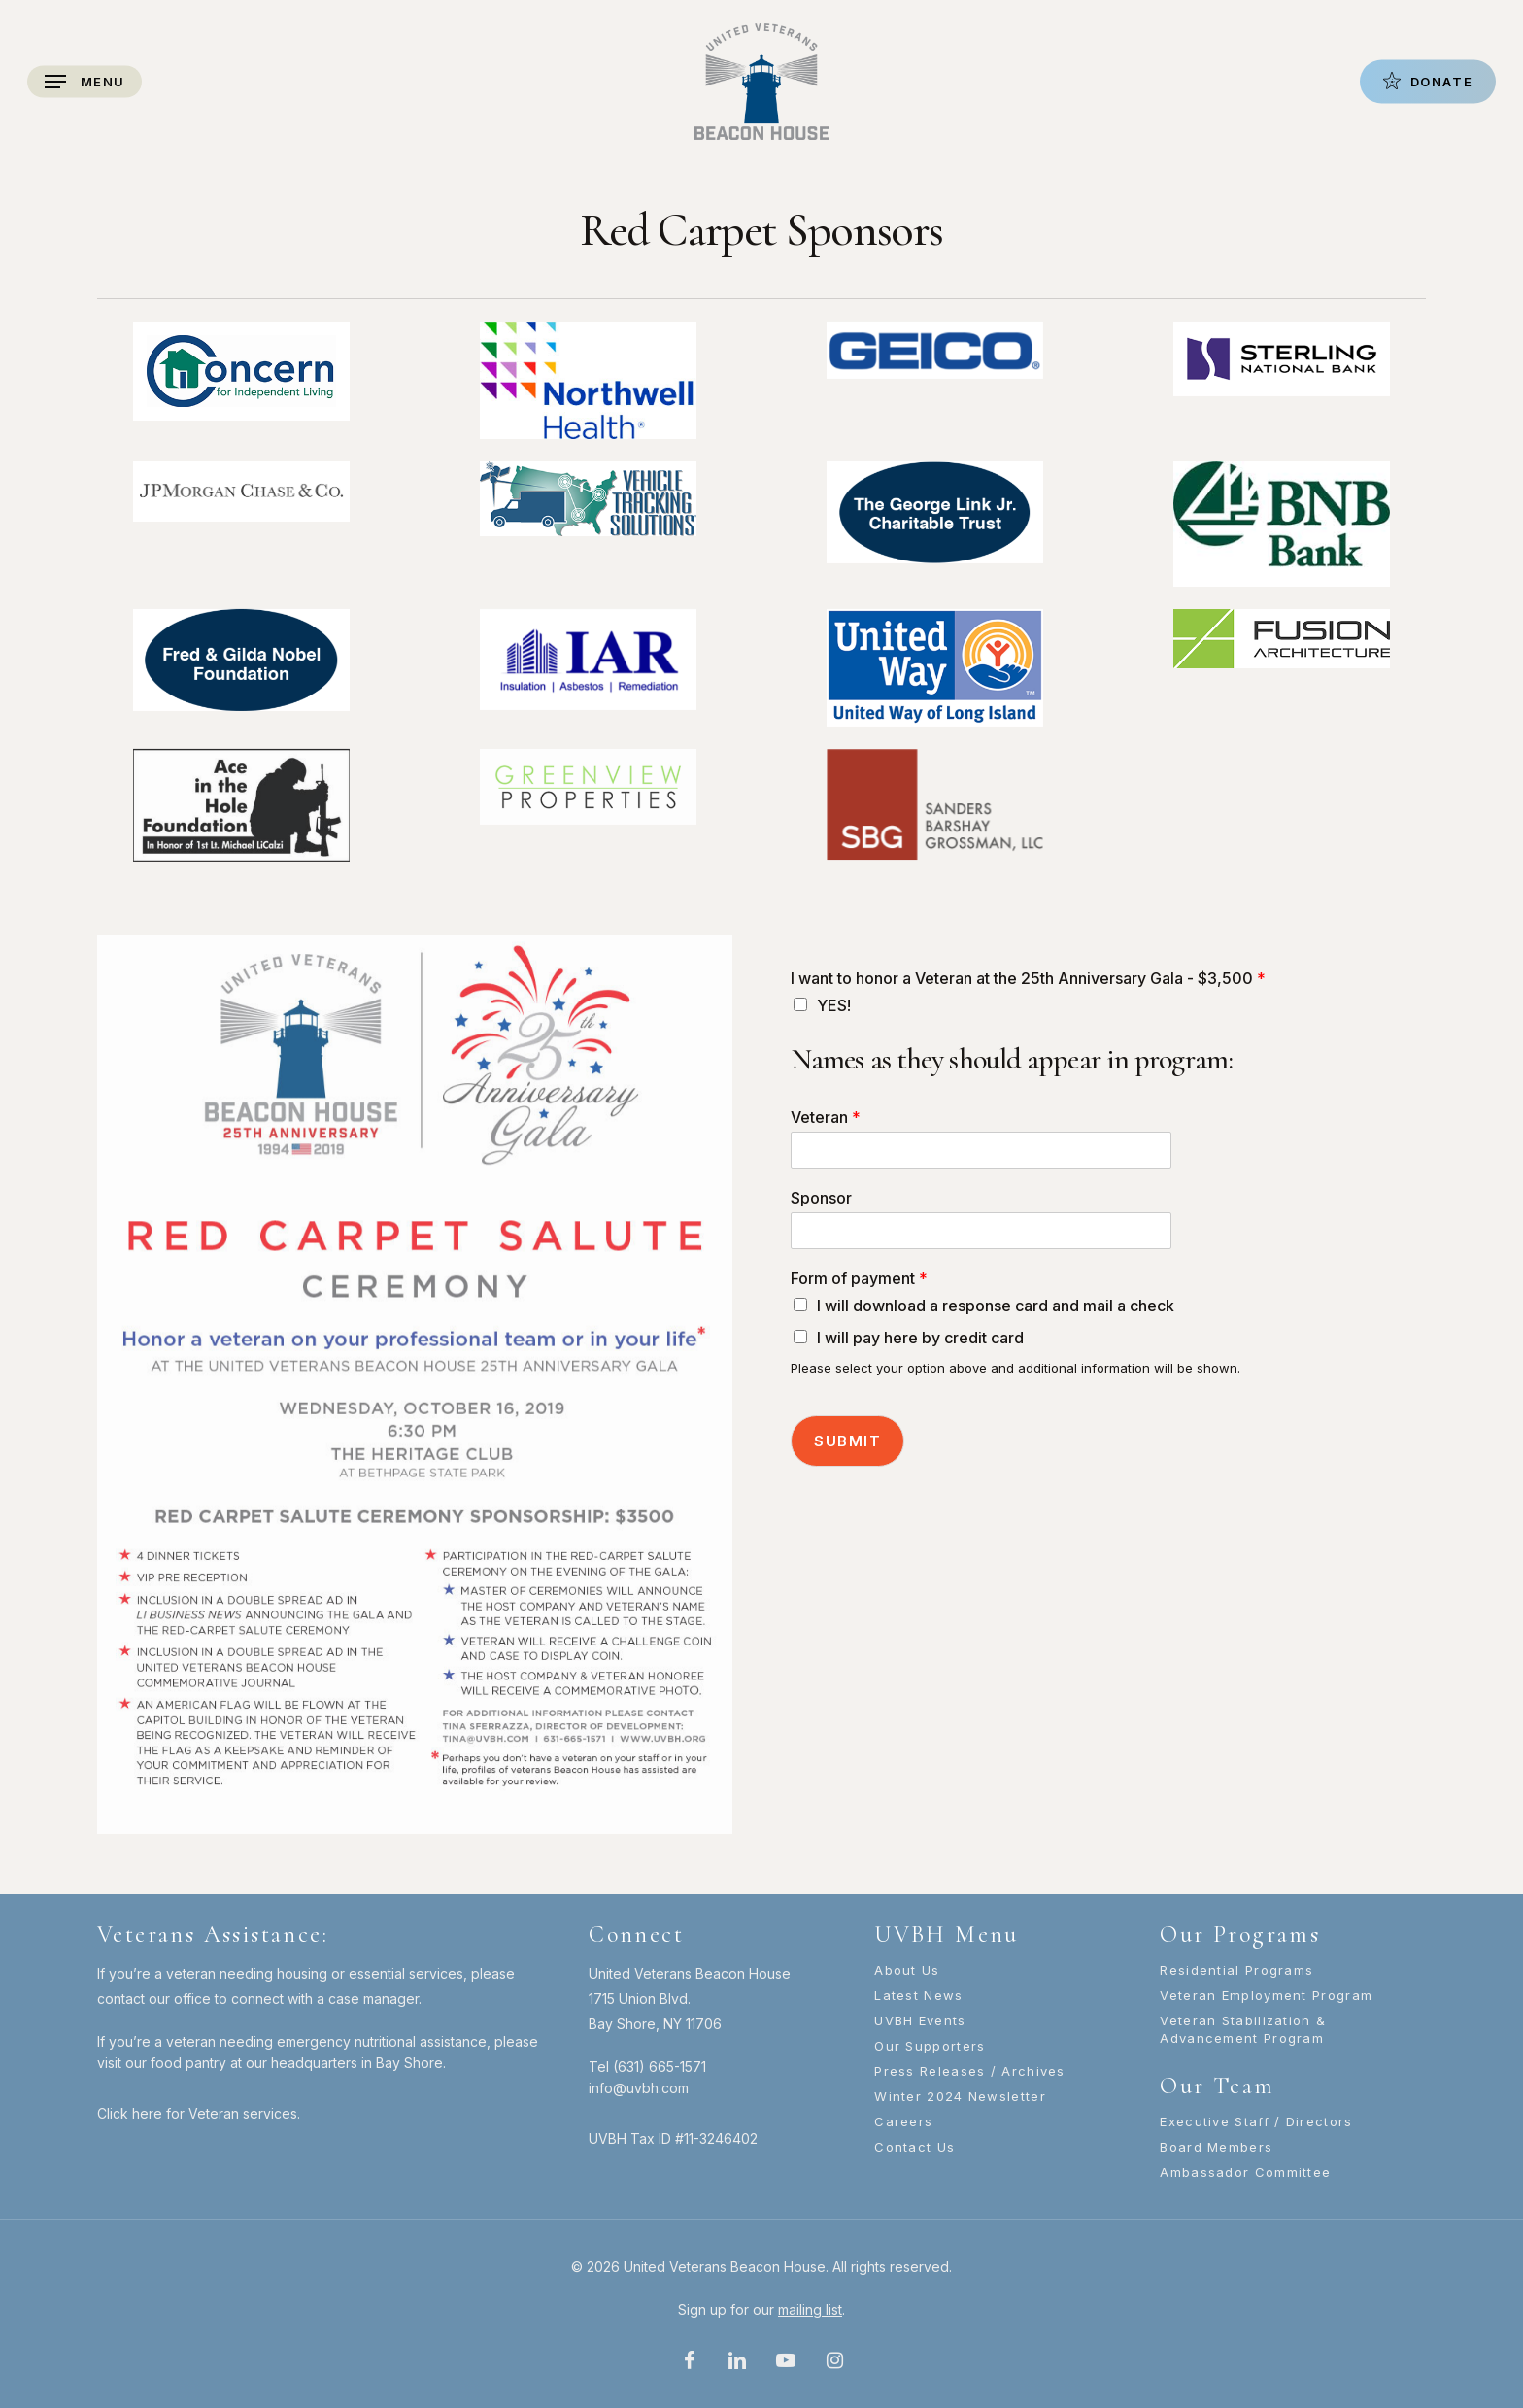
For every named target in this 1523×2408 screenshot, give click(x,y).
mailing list (810, 2309)
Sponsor (821, 1197)
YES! (834, 1005)
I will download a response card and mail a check (995, 1305)
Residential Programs (1236, 1970)
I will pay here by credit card (920, 1337)
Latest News (918, 1995)
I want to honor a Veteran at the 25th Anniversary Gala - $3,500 (1028, 978)
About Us (906, 1970)
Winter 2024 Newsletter (960, 2096)
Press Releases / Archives (970, 2071)
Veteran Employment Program (1266, 1995)
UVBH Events (919, 2020)
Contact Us (914, 2146)
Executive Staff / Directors (1256, 2121)
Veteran (826, 1117)
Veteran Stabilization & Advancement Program (1243, 2029)
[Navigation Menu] (84, 82)
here (147, 2113)
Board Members (1216, 2146)
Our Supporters (929, 2045)
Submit (847, 1441)
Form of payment (859, 1278)
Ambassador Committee (1245, 2172)
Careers (903, 2121)
